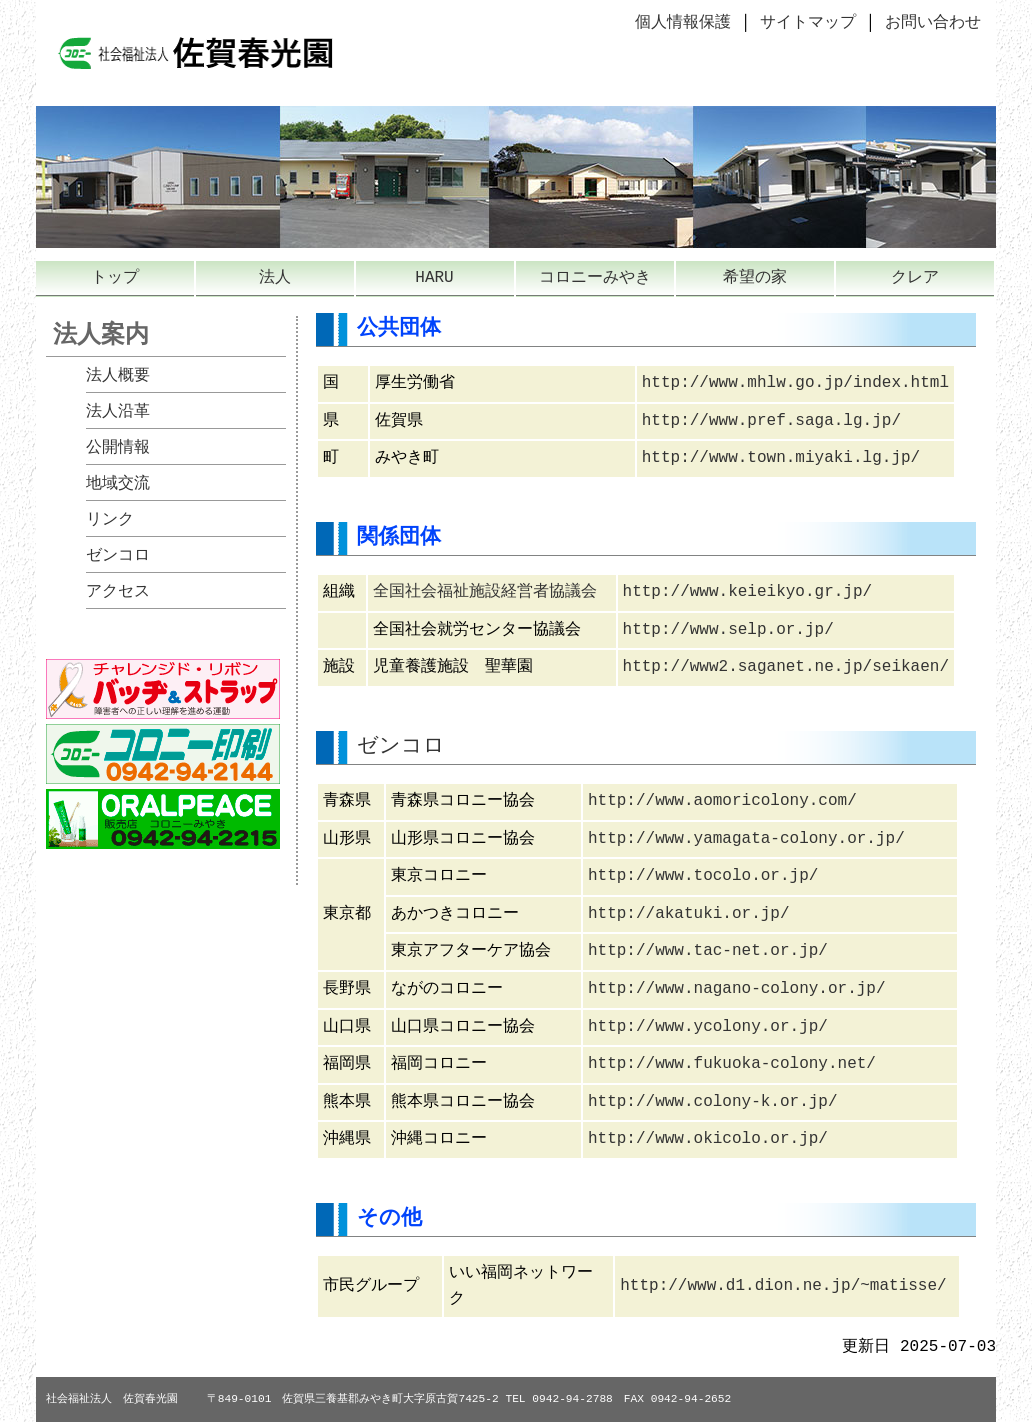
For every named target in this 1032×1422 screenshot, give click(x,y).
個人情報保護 (683, 23)
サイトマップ (808, 23)
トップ (115, 278)
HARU (434, 278)
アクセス (118, 592)
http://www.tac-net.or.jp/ (708, 951)
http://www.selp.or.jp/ (728, 630)
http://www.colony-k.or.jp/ (713, 1102)
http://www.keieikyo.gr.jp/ (748, 592)
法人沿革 (118, 412)
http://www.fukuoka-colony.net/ (732, 1064)
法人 (275, 278)
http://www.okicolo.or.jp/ (708, 1139)
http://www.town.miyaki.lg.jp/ (781, 458)
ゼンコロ (118, 556)
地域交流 (118, 484)
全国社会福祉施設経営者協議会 (485, 592)
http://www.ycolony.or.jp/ (708, 1027)
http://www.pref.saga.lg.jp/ (771, 421)
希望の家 (755, 278)
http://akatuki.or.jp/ (689, 914)
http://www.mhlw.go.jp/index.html (795, 383)
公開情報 (118, 448)
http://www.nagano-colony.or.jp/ (737, 989)
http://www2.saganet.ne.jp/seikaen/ (786, 667)
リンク (110, 520)
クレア (915, 278)
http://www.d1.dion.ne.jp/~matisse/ (783, 1286)
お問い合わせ (933, 23)
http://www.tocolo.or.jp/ (703, 876)
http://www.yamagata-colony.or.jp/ (746, 839)
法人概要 (118, 376)
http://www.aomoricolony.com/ (722, 801)
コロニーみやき (595, 278)
